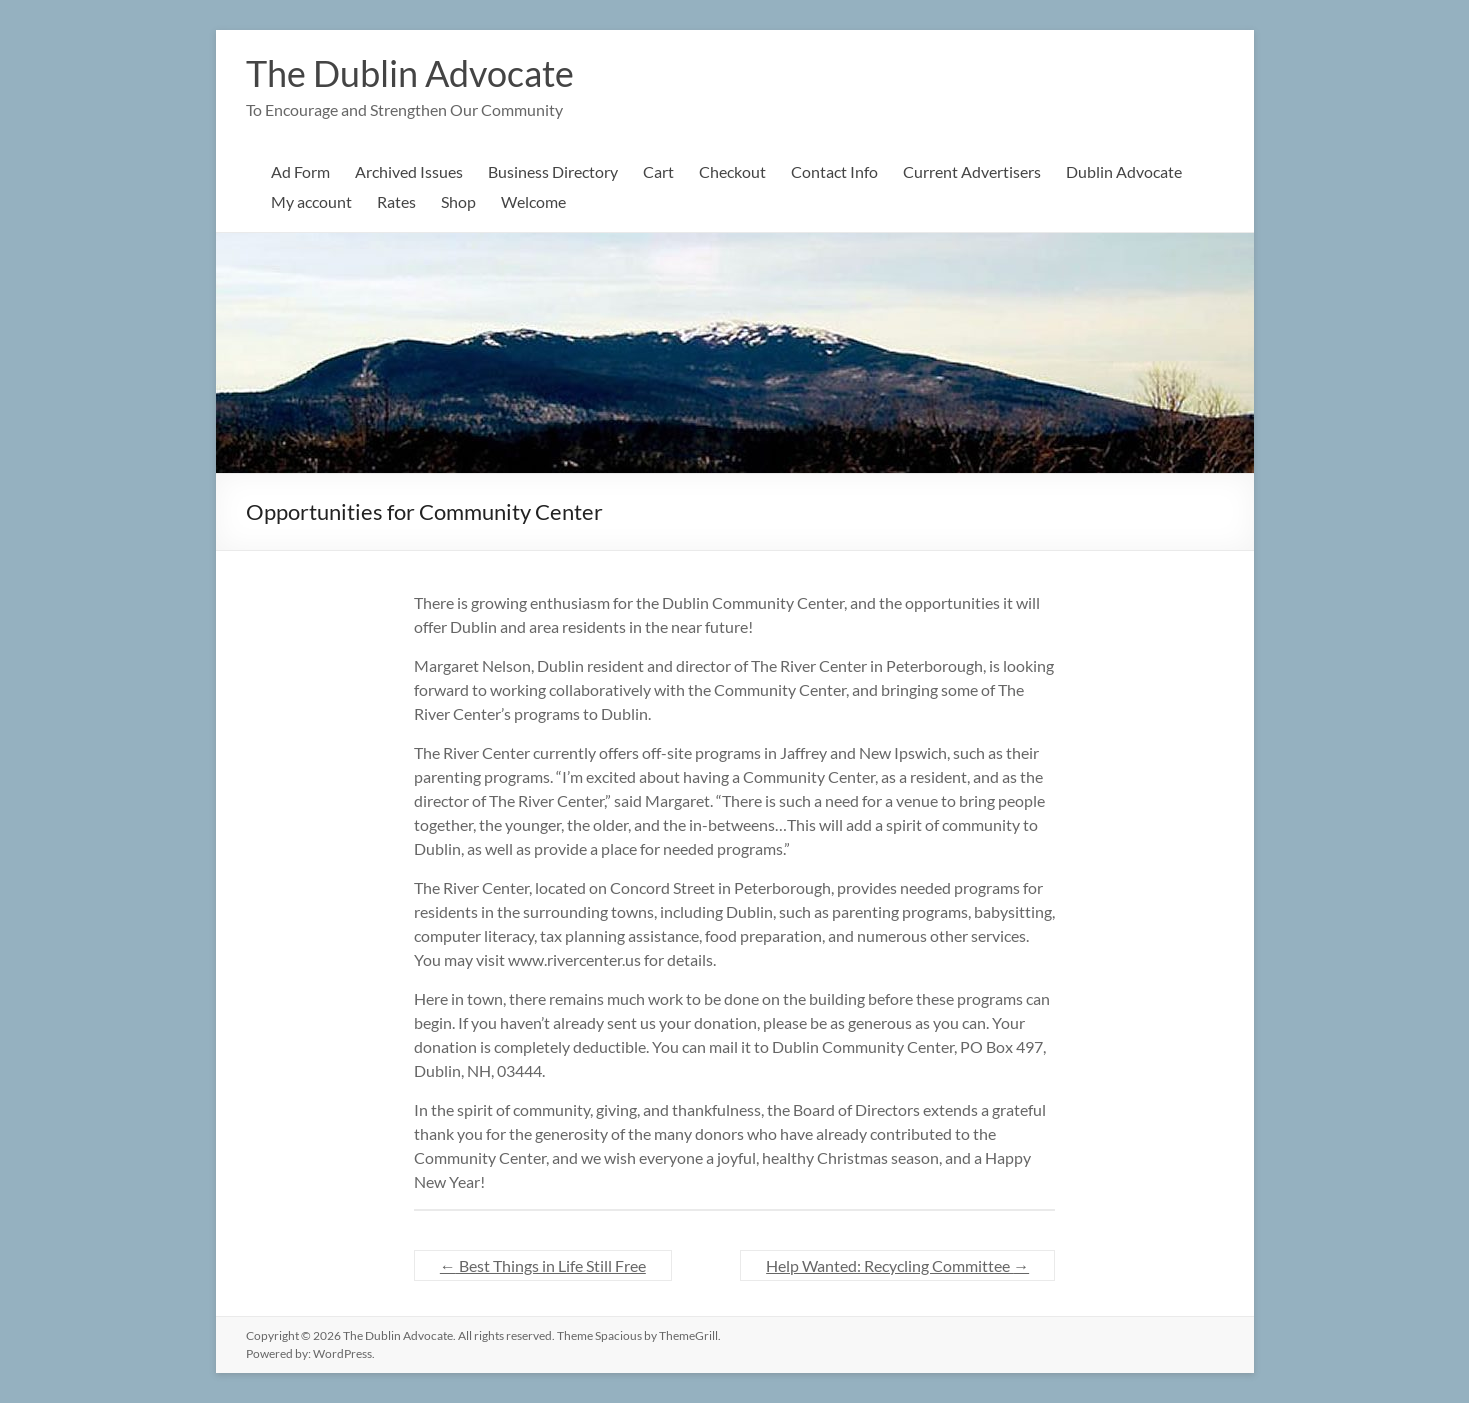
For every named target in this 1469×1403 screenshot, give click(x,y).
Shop (458, 201)
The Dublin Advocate (410, 73)
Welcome (533, 201)
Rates (396, 201)
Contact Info (834, 171)
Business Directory (553, 171)
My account (311, 201)
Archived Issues (409, 171)
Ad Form (300, 171)
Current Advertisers (972, 171)
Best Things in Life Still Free (543, 1265)
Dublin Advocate (1124, 171)
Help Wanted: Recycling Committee (897, 1265)
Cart (658, 171)
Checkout (732, 171)
